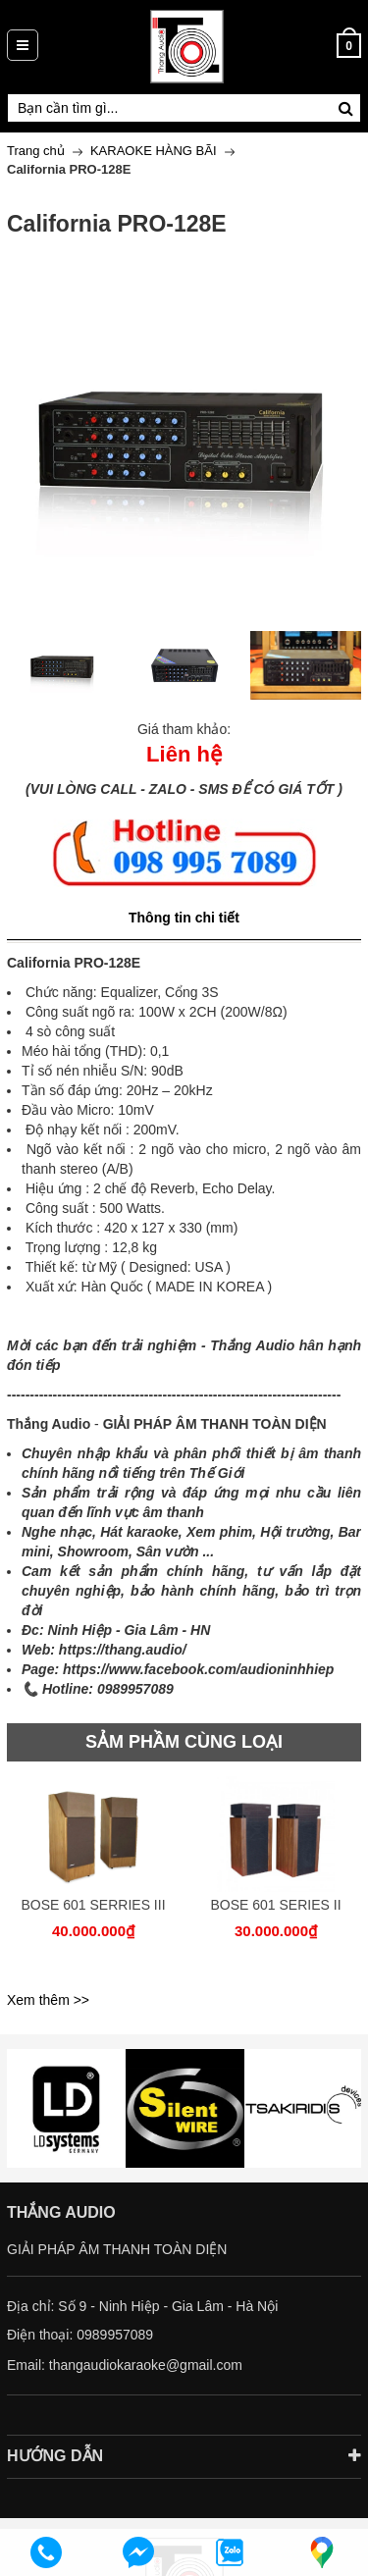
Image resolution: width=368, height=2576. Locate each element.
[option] (63, 665)
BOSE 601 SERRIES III (93, 1905)
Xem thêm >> (48, 2000)
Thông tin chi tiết (184, 917)
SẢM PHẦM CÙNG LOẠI (184, 1742)
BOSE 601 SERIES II (275, 1905)
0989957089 (115, 2334)
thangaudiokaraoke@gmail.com (145, 2365)
